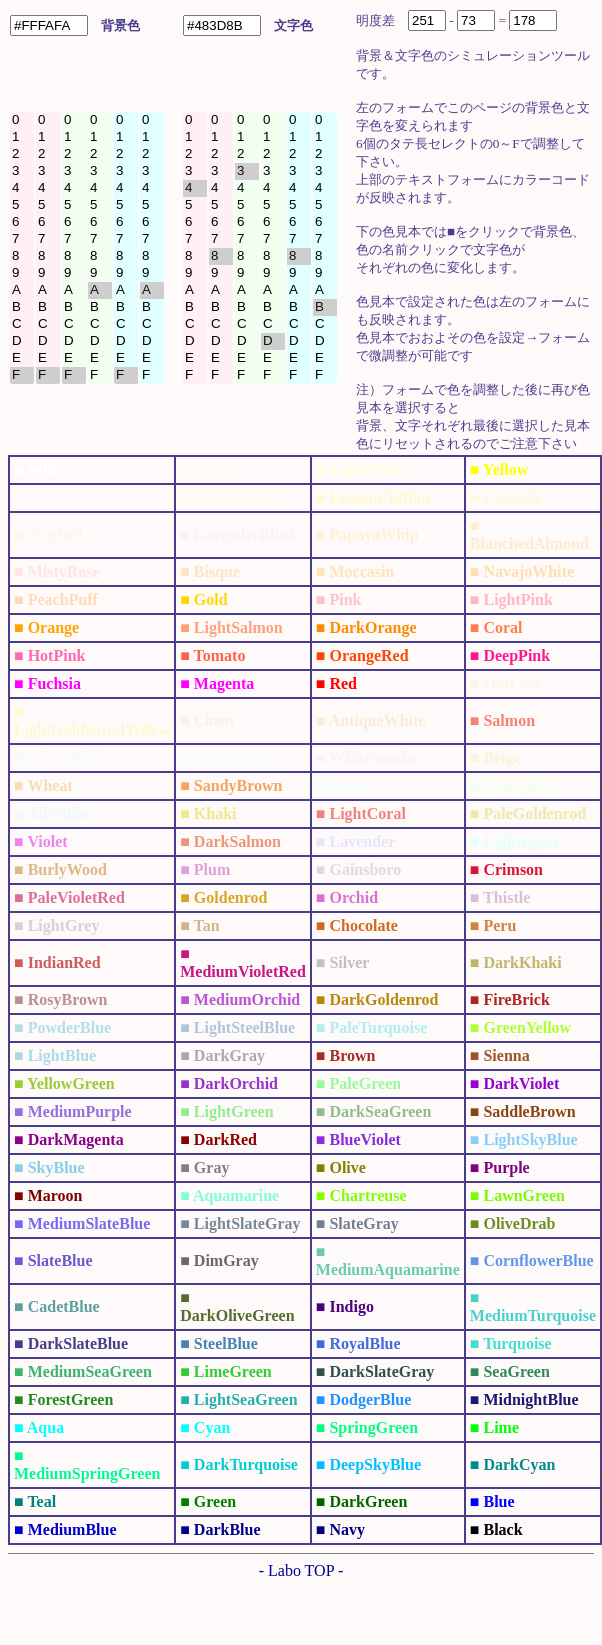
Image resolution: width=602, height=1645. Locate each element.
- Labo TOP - (301, 1570)
